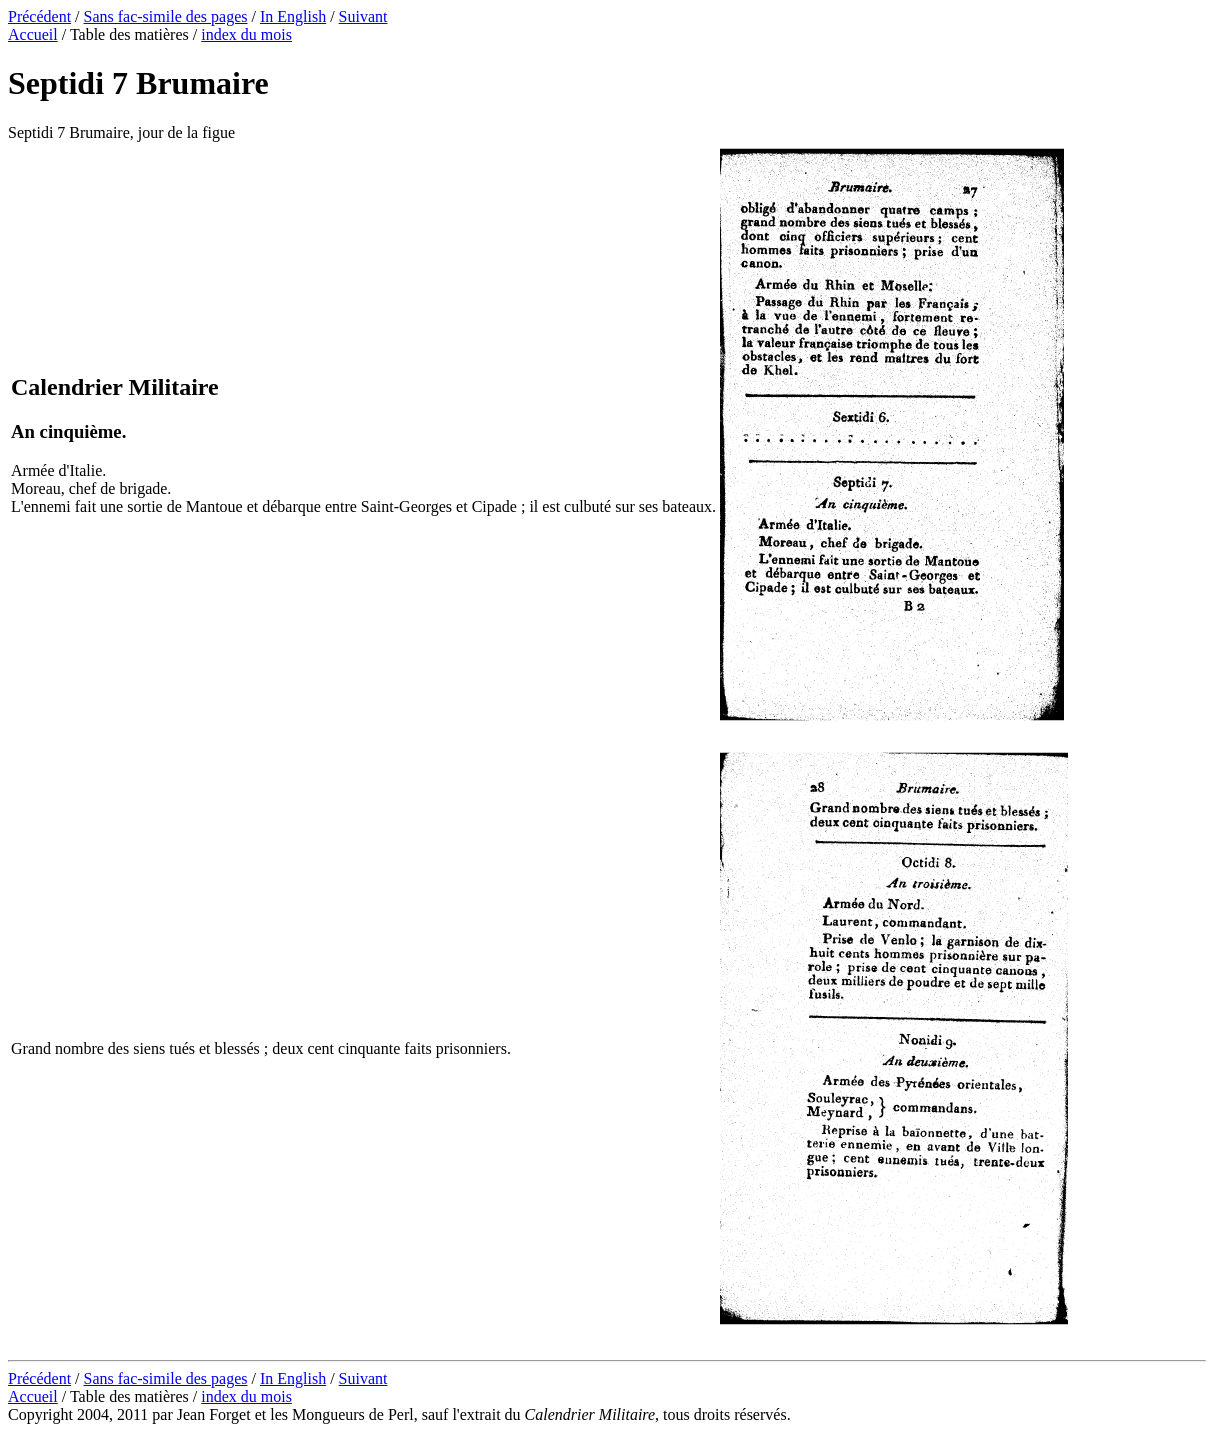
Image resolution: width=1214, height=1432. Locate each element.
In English (293, 16)
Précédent (39, 16)
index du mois (246, 34)
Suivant (363, 16)
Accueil (33, 34)
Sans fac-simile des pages (166, 16)
